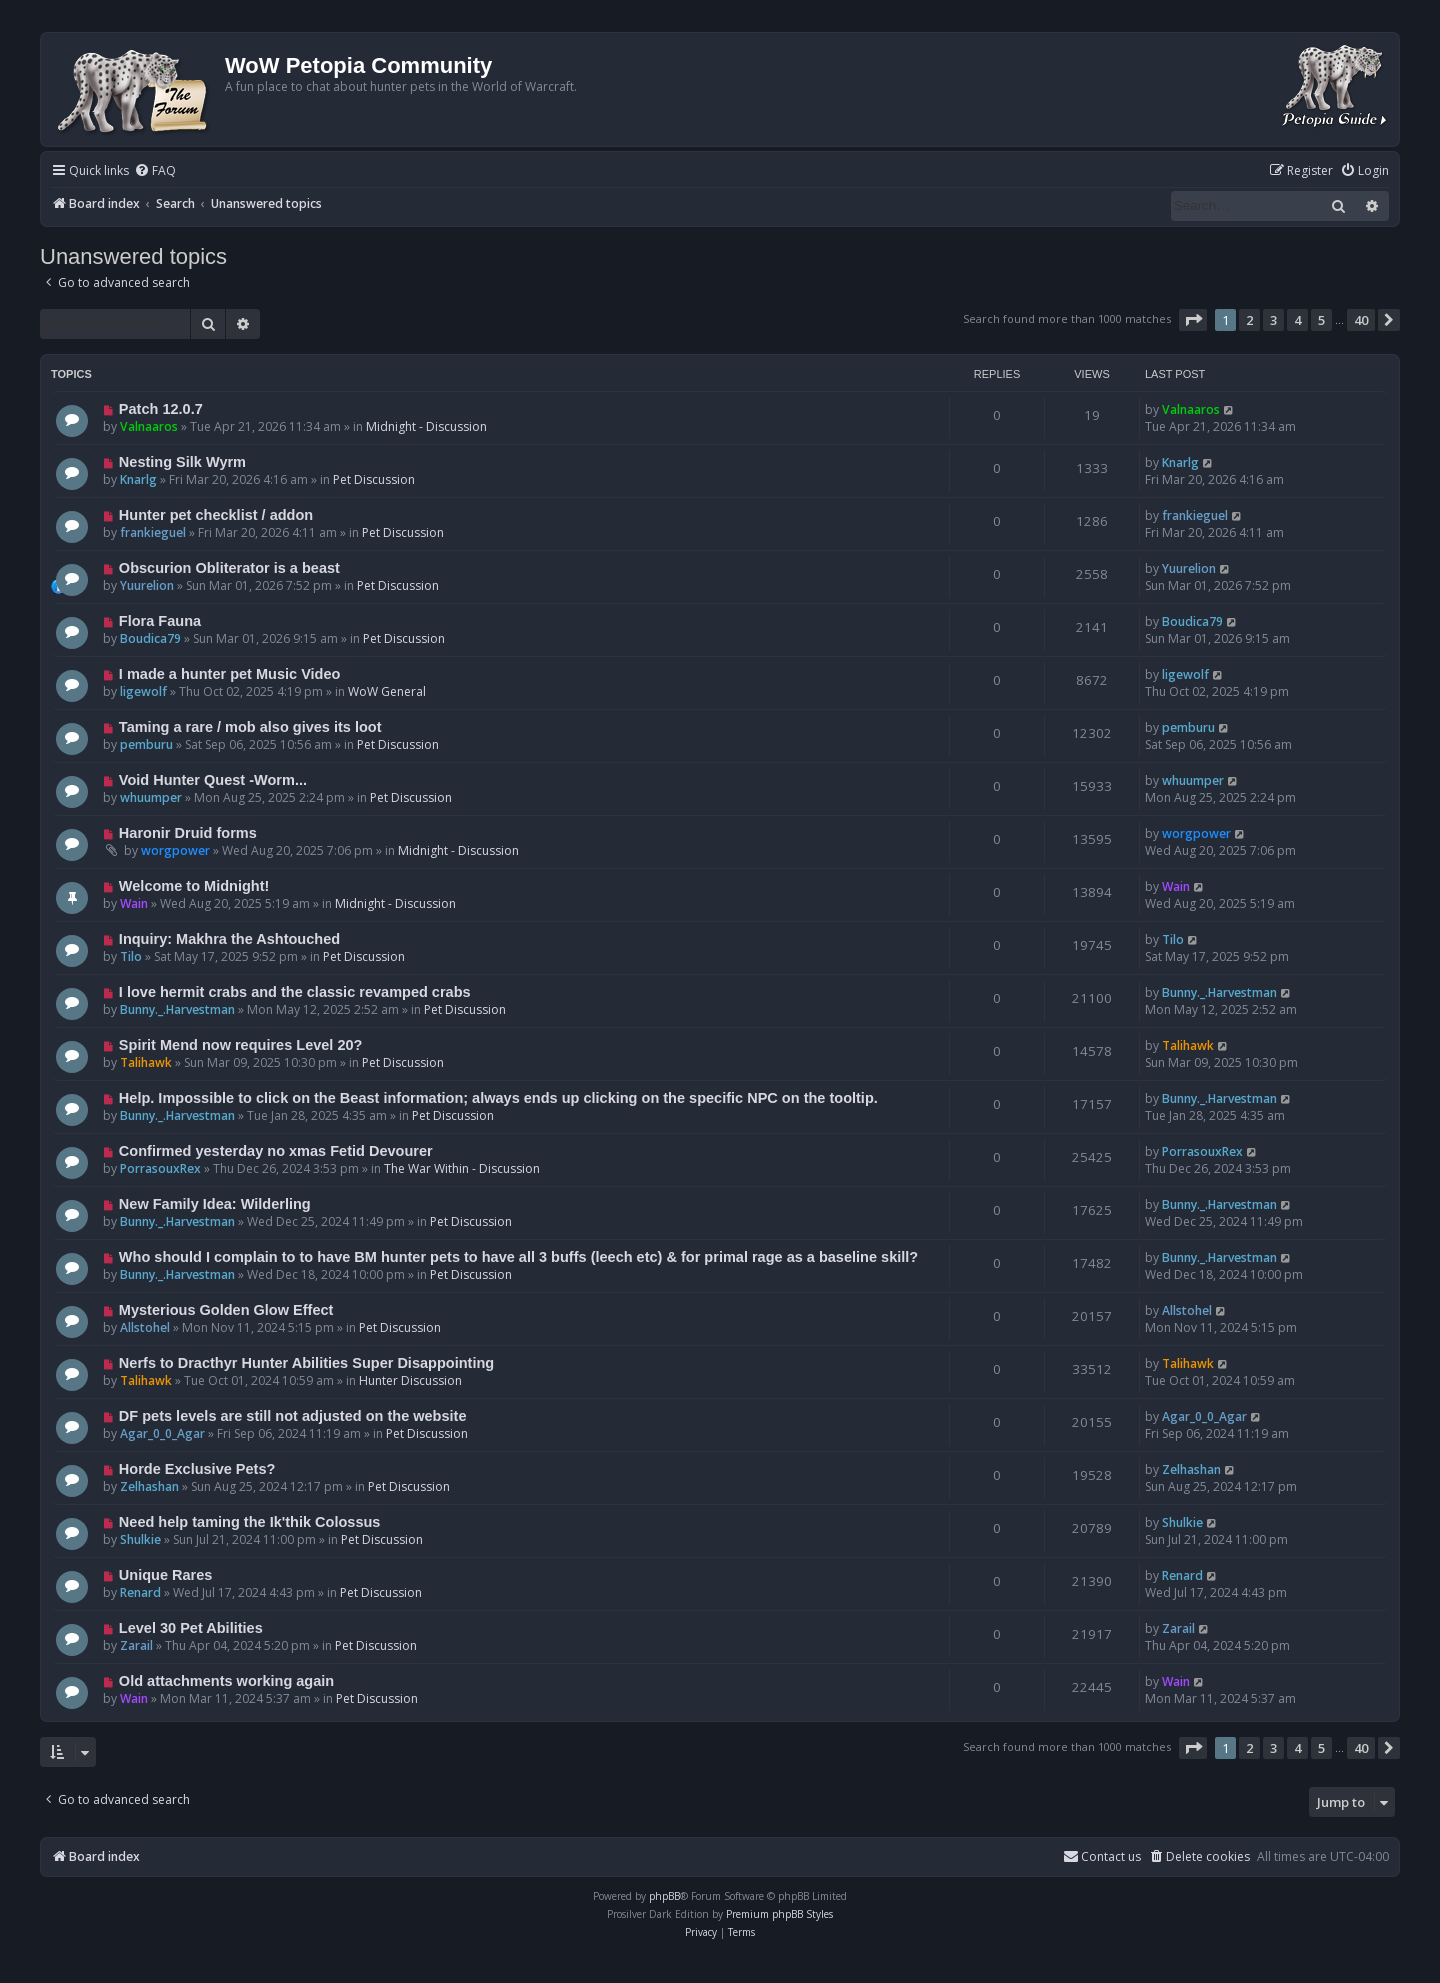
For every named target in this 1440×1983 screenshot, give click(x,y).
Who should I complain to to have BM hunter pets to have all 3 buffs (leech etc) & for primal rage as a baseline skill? (518, 1257)
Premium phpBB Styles (779, 1914)
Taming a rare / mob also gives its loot (250, 727)
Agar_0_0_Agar (162, 1433)
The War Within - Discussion (462, 1168)
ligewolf (143, 691)
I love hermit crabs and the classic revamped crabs (295, 992)
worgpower (175, 850)
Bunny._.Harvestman (177, 1009)
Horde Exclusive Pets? (197, 1469)
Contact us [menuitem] (1102, 1856)
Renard (140, 1592)
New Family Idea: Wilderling (215, 1204)
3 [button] (1273, 320)
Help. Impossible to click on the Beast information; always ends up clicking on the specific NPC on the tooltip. (498, 1098)
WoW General (387, 691)
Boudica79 (150, 638)
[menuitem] (155, 171)
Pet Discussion (374, 479)
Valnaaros (149, 426)
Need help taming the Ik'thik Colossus (250, 1522)
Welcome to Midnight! (194, 886)
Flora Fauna (160, 621)
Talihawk (146, 1062)
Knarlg (138, 479)
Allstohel (145, 1327)
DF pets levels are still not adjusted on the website (293, 1416)
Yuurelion (147, 585)
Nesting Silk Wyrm (182, 462)
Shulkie (140, 1539)
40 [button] (1361, 320)
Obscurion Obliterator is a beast (229, 568)
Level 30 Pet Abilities (191, 1628)
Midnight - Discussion (426, 426)
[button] (1193, 320)
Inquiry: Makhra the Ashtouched (229, 939)
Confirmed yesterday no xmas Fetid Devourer (276, 1151)
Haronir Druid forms (188, 833)
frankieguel (153, 532)
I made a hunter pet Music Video (230, 674)
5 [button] (1321, 320)
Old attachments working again (226, 1681)
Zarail (136, 1645)
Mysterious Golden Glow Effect (226, 1310)
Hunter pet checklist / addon (216, 515)
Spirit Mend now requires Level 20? (241, 1045)
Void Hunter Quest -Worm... (213, 780)
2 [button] (1249, 320)
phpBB (664, 1896)
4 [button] (1297, 320)
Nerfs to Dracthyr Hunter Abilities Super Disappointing (306, 1363)
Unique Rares (166, 1575)
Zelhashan (149, 1486)
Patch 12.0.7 (161, 409)
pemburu (146, 744)
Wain (134, 903)
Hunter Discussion (410, 1380)
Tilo (131, 956)
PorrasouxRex (160, 1168)
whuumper (151, 797)
